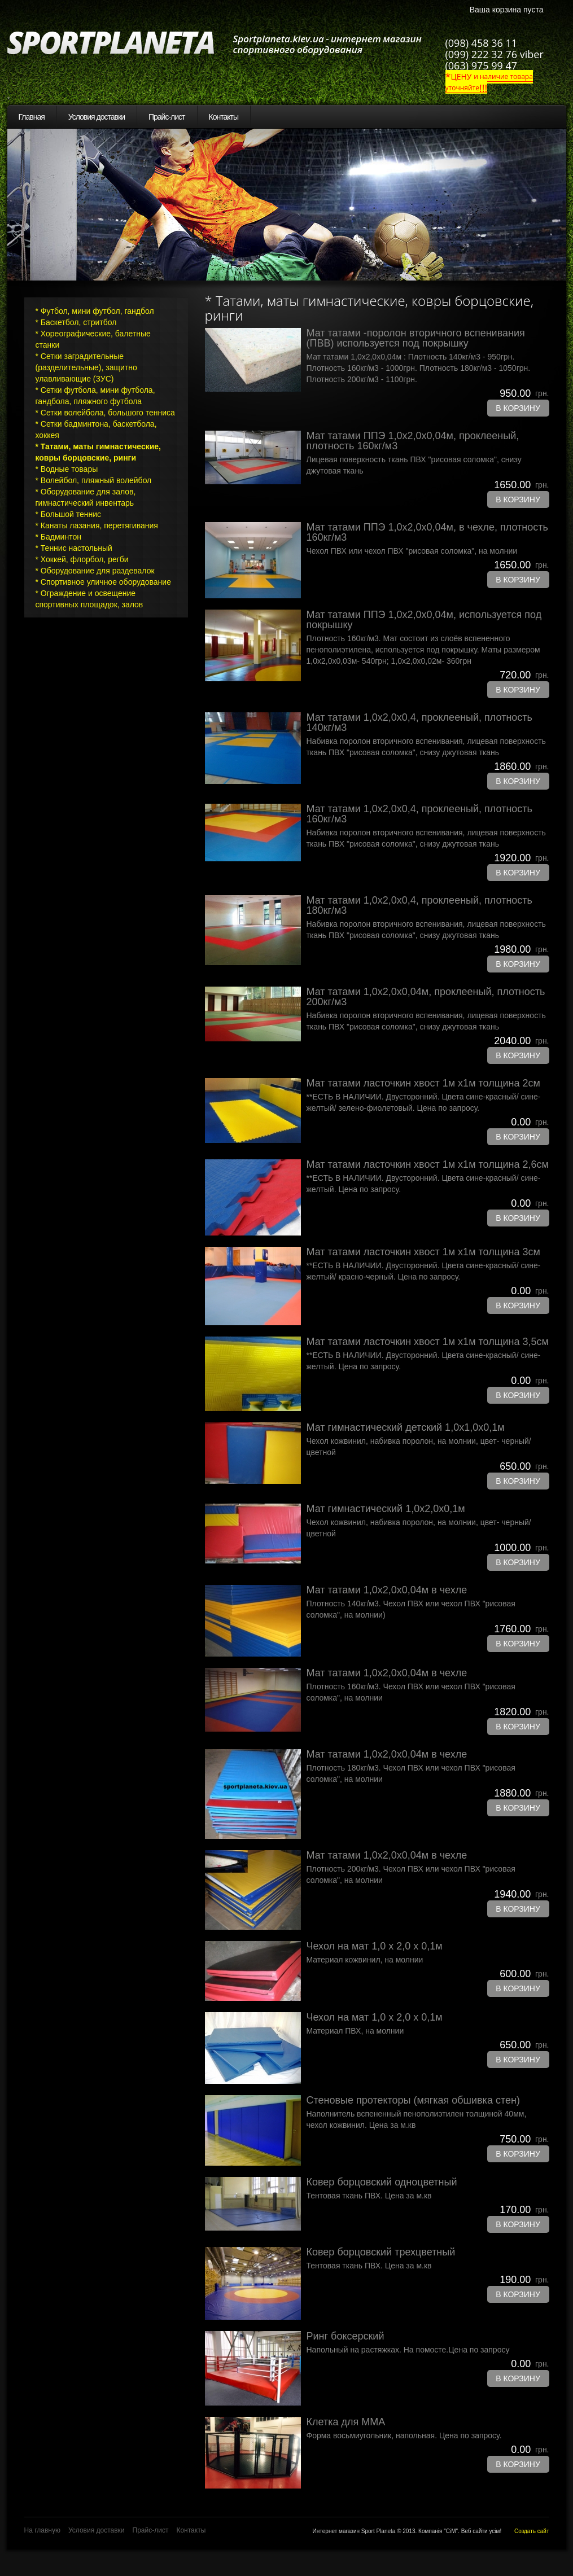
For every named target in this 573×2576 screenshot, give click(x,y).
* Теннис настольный (74, 548)
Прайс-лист (166, 116)
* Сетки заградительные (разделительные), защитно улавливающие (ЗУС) (86, 367)
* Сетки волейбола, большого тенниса (105, 412)
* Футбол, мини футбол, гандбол (95, 311)
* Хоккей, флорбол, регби (82, 559)
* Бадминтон (58, 536)
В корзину (518, 408)
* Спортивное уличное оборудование (103, 581)
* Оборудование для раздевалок (95, 570)
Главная (32, 116)
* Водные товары (67, 469)
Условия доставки (96, 116)
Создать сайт (531, 2531)
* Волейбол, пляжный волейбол (94, 480)
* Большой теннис (69, 514)
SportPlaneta (117, 43)
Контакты (223, 116)
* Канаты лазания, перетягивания (97, 525)
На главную (42, 2530)
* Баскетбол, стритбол (76, 322)
